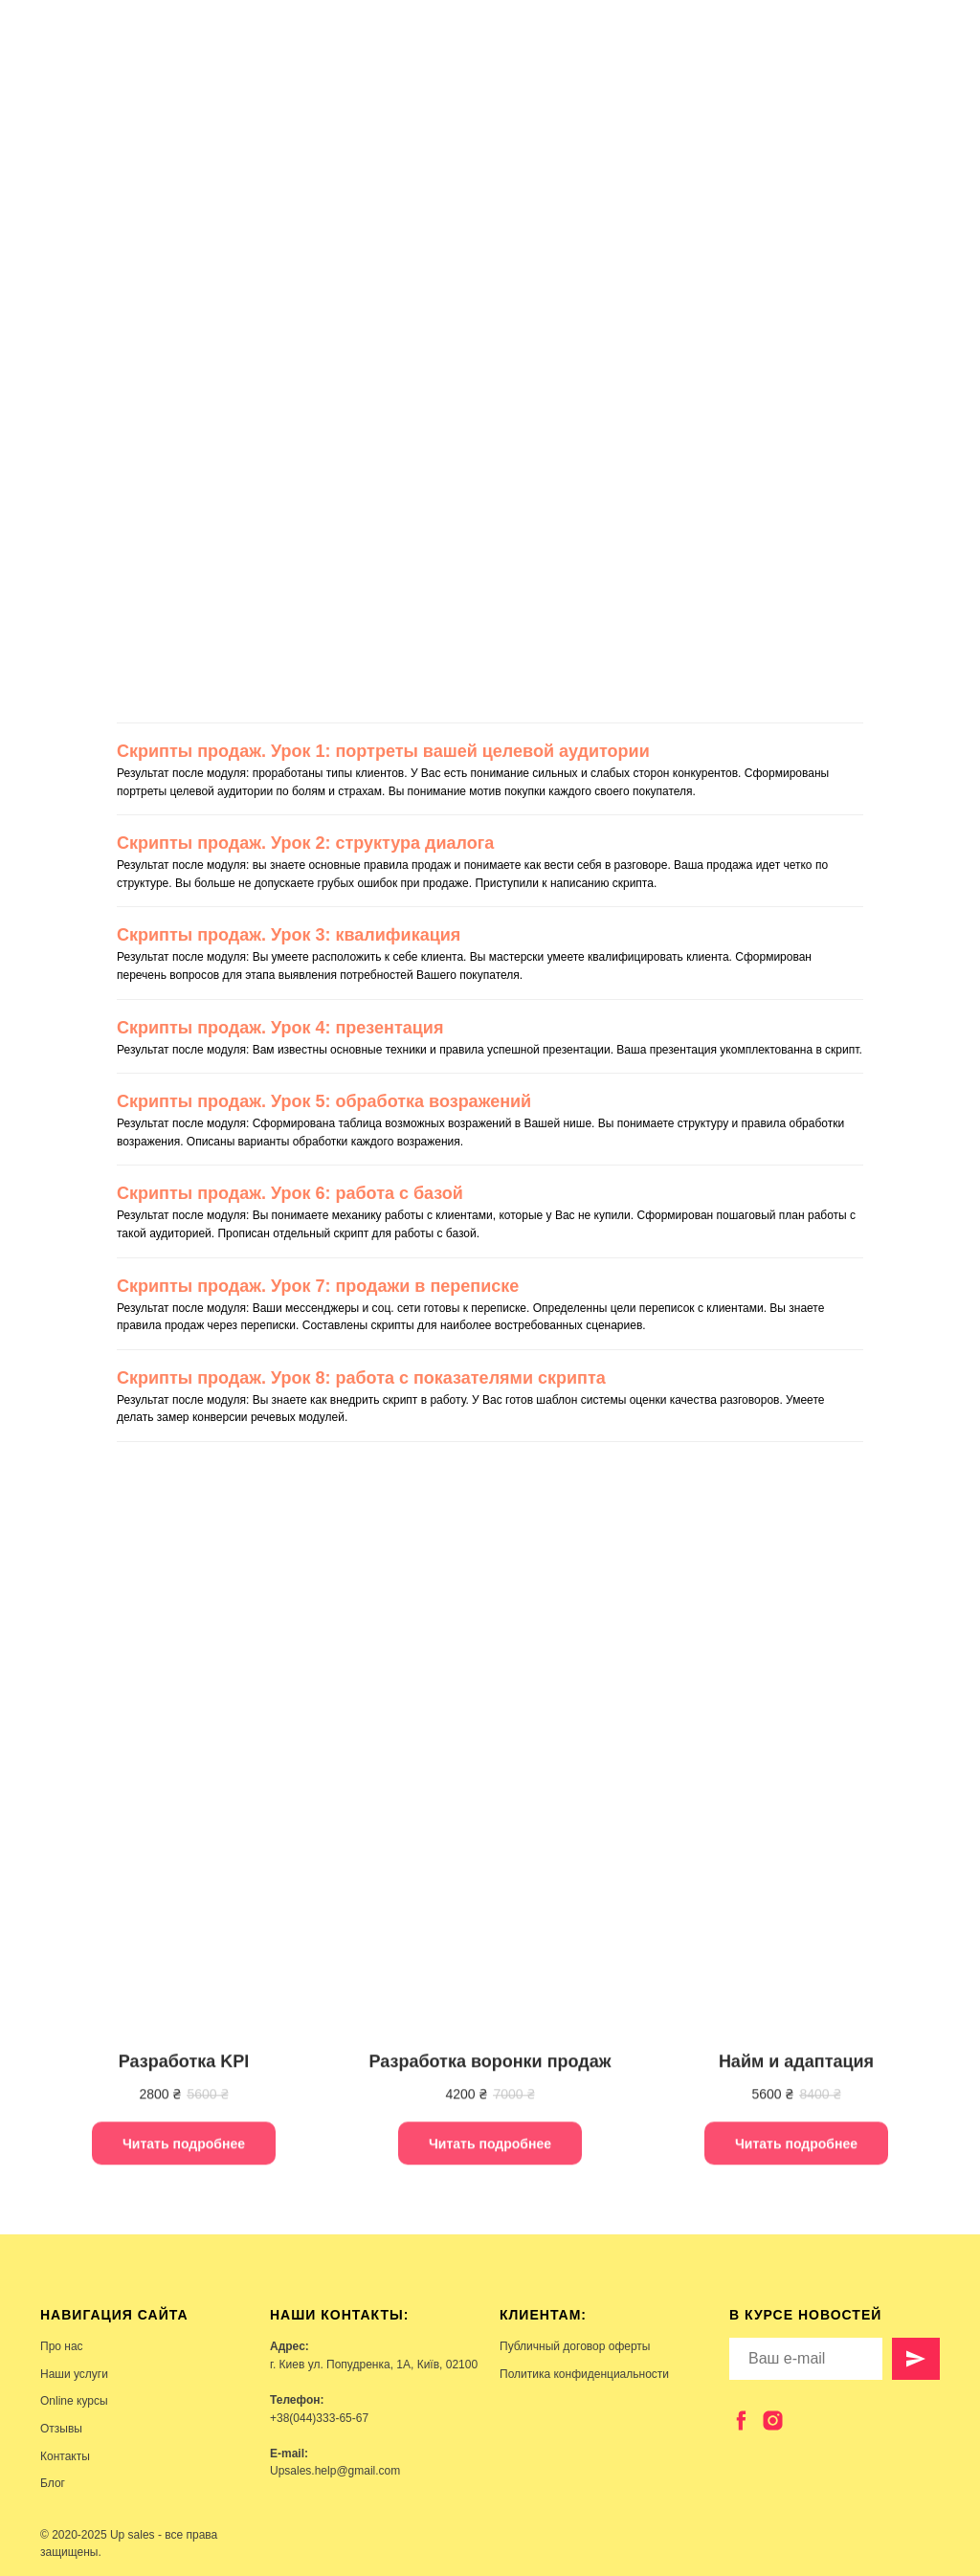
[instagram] (773, 2420)
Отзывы (61, 2428)
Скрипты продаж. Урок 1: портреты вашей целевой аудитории (383, 751)
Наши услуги (74, 2374)
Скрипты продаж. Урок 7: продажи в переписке (318, 1286)
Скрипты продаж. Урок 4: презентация (280, 1027)
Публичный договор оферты (575, 2346)
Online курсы (74, 2401)
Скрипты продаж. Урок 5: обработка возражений (324, 1101)
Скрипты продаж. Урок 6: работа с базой (290, 1193)
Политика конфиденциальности (584, 2374)
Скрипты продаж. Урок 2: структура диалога (305, 843)
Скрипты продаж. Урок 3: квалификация (288, 934)
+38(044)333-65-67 (319, 2418)
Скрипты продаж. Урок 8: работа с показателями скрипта (361, 1378)
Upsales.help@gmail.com (335, 2470)
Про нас (61, 2346)
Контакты (65, 2456)
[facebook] (741, 2420)
